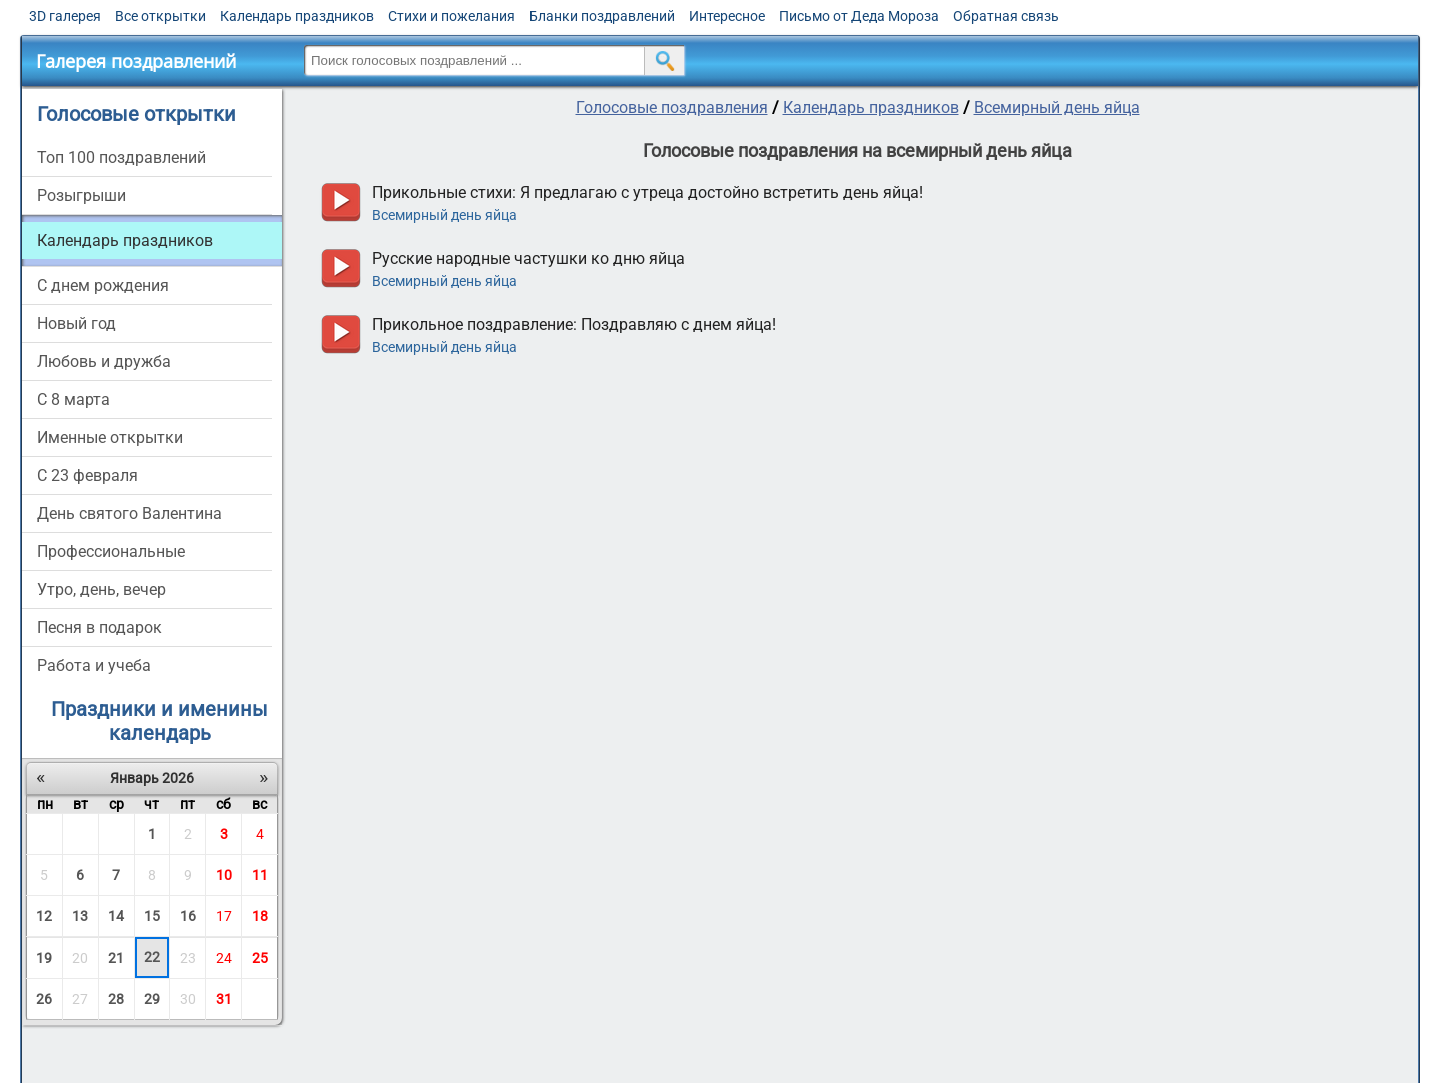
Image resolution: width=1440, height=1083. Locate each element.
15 (152, 916)
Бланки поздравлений (602, 16)
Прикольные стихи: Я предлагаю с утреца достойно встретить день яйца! (647, 192)
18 (260, 916)
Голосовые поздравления (672, 107)
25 (260, 958)
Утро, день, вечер (101, 589)
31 (224, 999)
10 (224, 875)
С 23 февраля (87, 475)
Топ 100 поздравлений (121, 157)
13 (80, 916)
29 (152, 999)
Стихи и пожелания (451, 16)
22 (152, 957)
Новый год (76, 323)
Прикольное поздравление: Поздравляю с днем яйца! (574, 324)
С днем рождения (103, 285)
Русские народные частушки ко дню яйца (528, 258)
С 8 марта (73, 399)
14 (116, 916)
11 (260, 875)
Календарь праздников (297, 16)
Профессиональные (111, 551)
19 (44, 958)
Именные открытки (110, 437)
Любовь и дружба (104, 361)
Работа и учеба (94, 665)
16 (188, 916)
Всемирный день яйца (1057, 107)
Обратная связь (1006, 16)
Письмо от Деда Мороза (859, 16)
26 (44, 999)
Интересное (727, 16)
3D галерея (65, 16)
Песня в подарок (99, 627)
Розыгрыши (81, 195)
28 (116, 999)
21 (116, 958)
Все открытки (160, 16)
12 (44, 916)
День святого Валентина (129, 513)
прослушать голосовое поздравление (340, 202)
